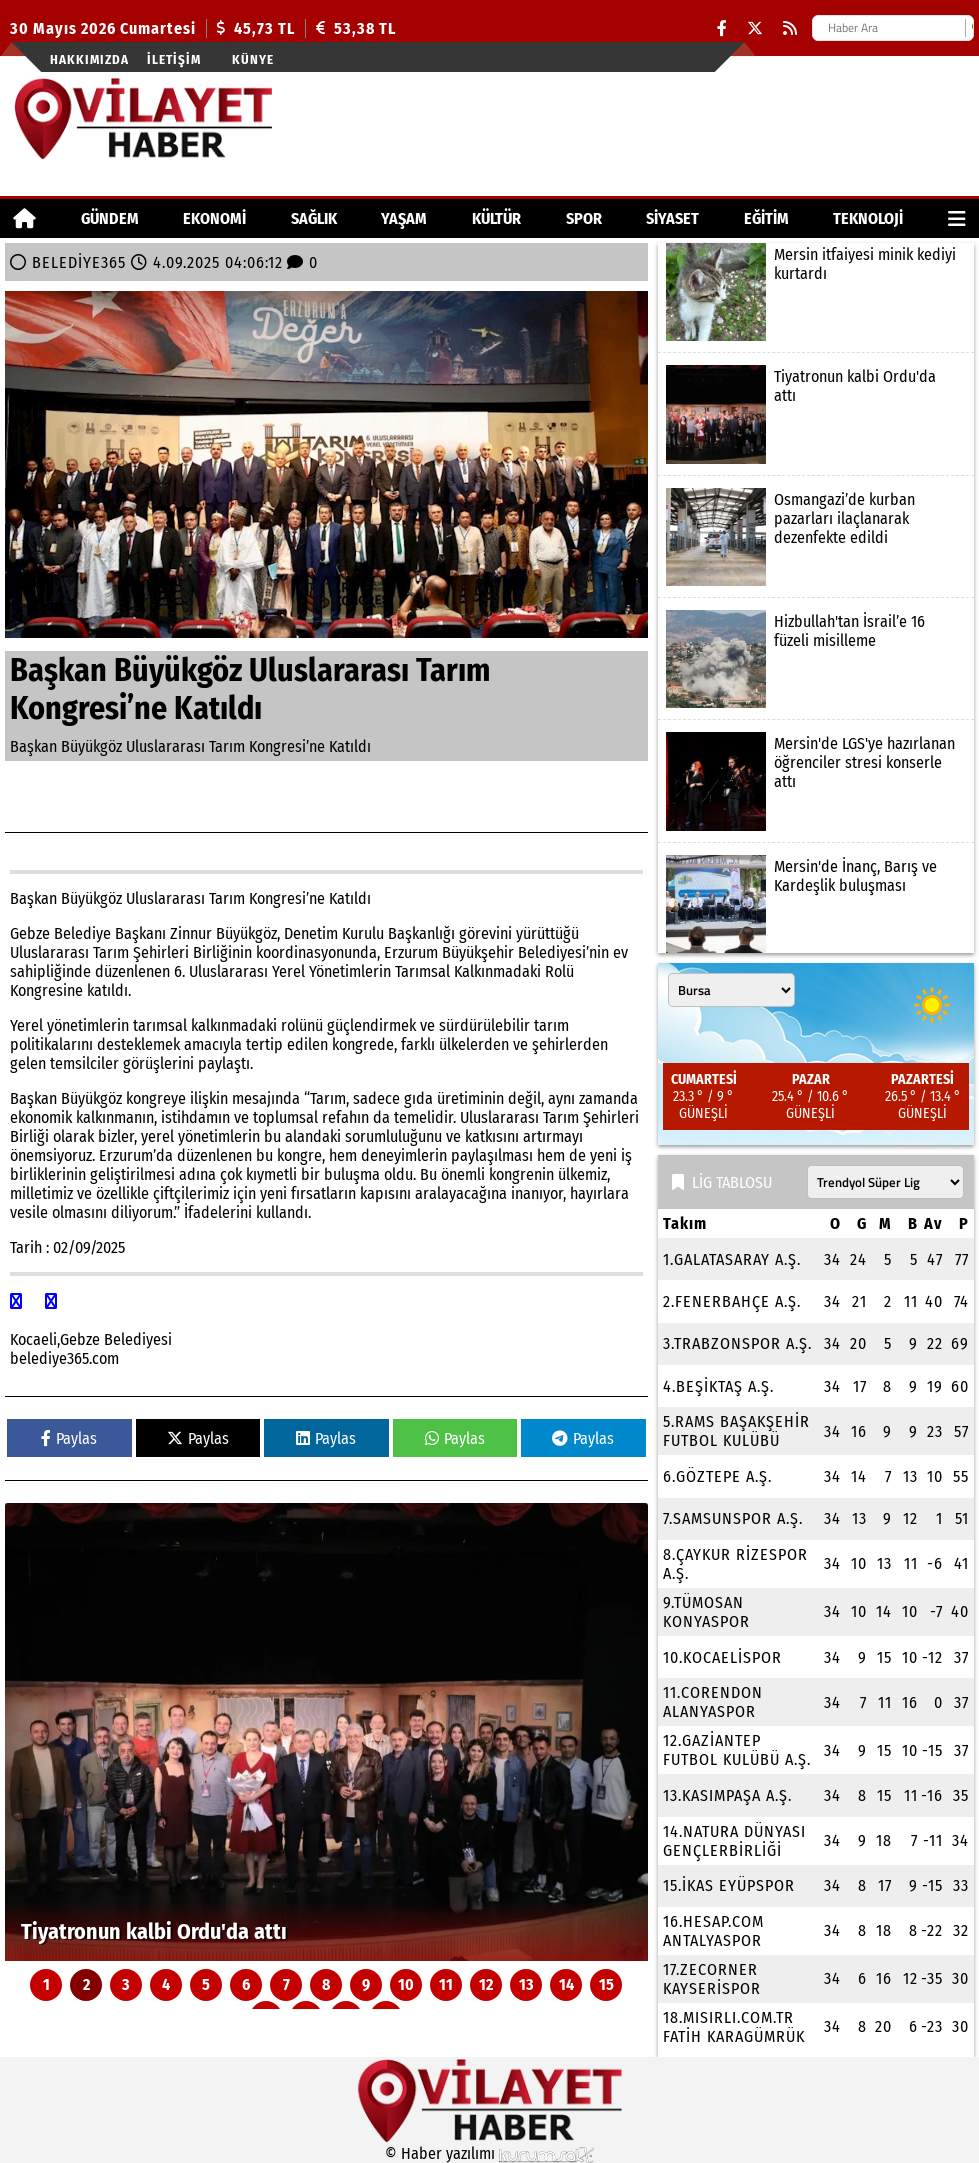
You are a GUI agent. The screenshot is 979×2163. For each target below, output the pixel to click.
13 (526, 1984)
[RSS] (790, 28)
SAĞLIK (314, 218)
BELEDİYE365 (79, 262)
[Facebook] (722, 28)
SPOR (584, 218)
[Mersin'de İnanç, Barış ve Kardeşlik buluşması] (816, 904)
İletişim (174, 59)
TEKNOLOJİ (868, 218)
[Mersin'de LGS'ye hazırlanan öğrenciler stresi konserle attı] (816, 781)
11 (446, 1984)
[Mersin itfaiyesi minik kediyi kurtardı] (816, 292)
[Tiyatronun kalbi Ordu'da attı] (326, 1732)
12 (486, 1984)
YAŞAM (404, 218)
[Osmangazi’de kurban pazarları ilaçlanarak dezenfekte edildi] (816, 537)
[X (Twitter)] (755, 28)
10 (406, 1984)
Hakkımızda (89, 59)
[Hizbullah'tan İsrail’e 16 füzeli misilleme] (816, 659)
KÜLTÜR (496, 218)
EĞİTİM (766, 218)
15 (606, 1984)
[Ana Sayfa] (24, 218)
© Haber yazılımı (490, 2153)
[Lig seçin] (885, 1182)
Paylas (69, 1438)
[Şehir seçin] (731, 990)
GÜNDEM (110, 218)
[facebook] (18, 1301)
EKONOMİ (214, 218)
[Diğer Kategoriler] (957, 218)
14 (566, 1984)
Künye (253, 59)
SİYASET (672, 218)
